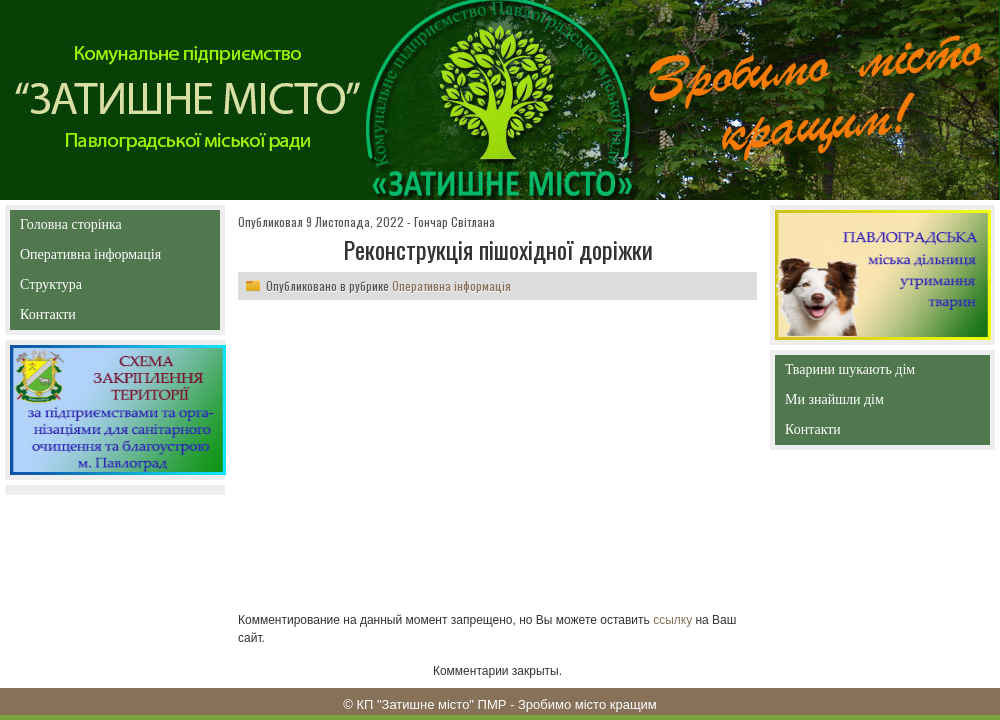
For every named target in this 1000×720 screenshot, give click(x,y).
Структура (86, 288)
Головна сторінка (114, 224)
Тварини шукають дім (855, 373)
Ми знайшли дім (876, 399)
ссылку (672, 620)
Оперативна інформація (90, 258)
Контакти (93, 318)
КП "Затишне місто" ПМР (431, 704)
